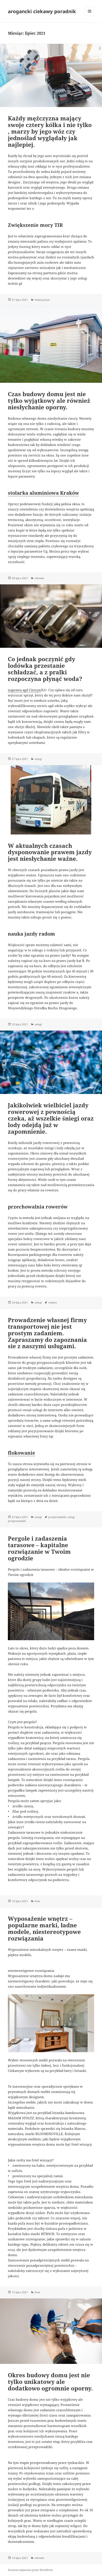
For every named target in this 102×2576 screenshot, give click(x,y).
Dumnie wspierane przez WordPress (30, 2570)
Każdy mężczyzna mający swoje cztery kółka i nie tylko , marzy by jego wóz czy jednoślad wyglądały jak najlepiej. (50, 131)
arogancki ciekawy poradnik (42, 11)
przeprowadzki (57, 1517)
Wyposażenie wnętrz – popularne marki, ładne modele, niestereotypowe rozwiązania (44, 1928)
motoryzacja (42, 300)
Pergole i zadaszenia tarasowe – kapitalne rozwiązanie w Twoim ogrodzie (39, 1548)
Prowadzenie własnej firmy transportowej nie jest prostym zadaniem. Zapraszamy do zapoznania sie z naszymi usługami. (47, 1333)
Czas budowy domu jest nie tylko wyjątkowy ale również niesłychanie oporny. (49, 400)
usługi (38, 759)
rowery (52, 1302)
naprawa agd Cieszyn (24, 690)
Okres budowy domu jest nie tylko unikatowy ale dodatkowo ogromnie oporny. (50, 2381)
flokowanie (21, 1452)
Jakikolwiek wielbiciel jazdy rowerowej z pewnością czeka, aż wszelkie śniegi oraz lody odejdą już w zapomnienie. (51, 1118)
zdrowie (39, 578)
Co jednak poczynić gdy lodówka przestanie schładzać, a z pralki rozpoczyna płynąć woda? (45, 669)
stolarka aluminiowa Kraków (43, 492)
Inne (37, 1901)
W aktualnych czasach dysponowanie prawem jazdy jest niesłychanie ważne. (50, 852)
